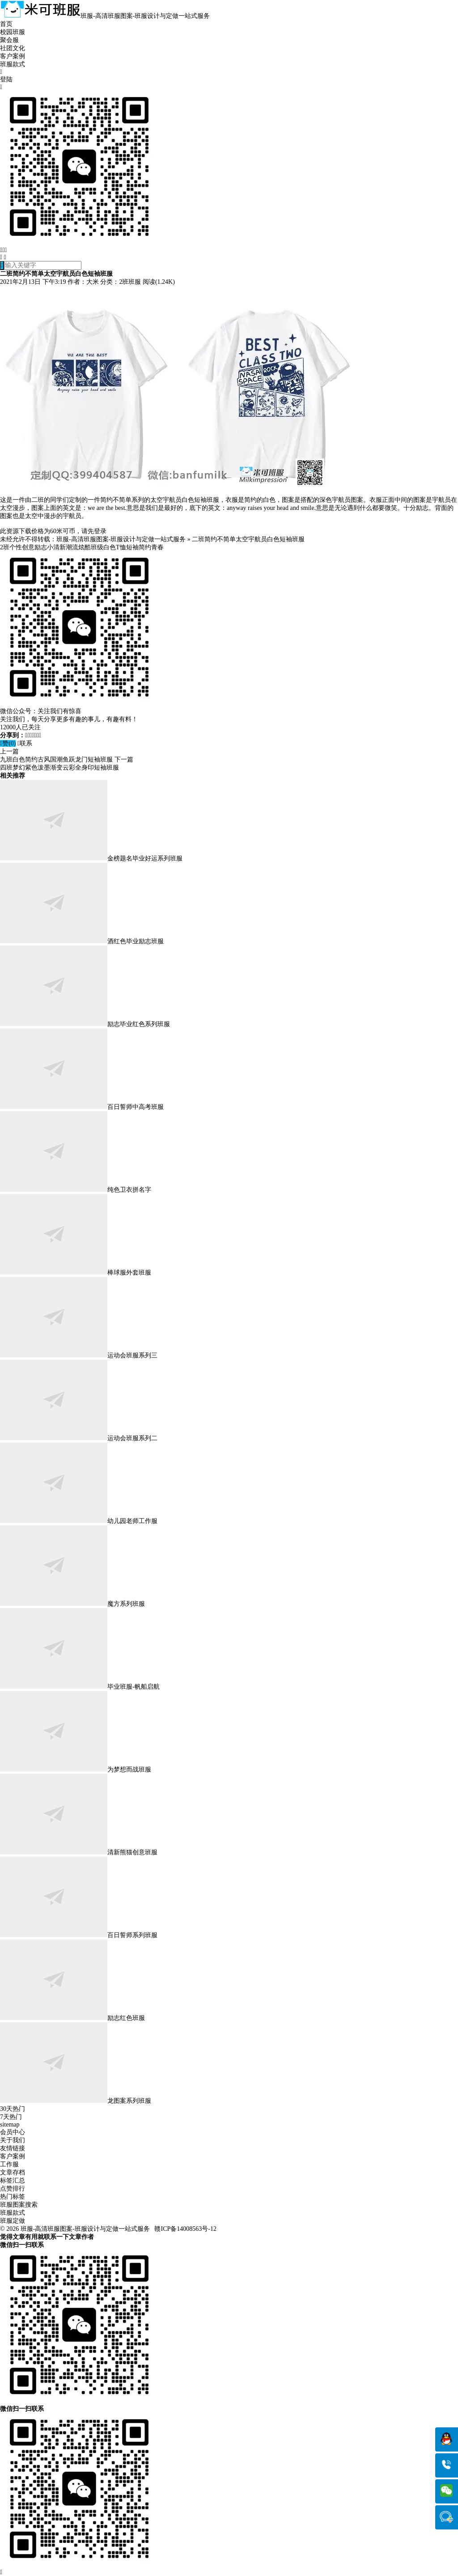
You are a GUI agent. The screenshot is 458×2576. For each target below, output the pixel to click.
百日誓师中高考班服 (82, 1107)
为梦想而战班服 (75, 1769)
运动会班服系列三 (78, 1355)
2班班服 (130, 281)
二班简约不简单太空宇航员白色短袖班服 (248, 539)
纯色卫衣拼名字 (75, 1189)
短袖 (132, 547)
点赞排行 (12, 2188)
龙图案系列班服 (75, 2100)
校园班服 (12, 32)
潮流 (72, 547)
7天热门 (11, 2117)
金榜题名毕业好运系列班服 (91, 858)
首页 (6, 24)
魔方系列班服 (72, 1603)
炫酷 (84, 547)
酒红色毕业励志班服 (82, 941)
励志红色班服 (72, 2018)
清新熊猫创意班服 (78, 1852)
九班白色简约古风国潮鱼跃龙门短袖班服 (56, 759)
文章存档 (12, 2172)
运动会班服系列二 (78, 1438)
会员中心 (12, 2132)
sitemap (10, 2124)
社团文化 (12, 48)
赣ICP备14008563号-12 (185, 2228)
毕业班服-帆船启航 (80, 1686)
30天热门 (12, 2108)
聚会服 (9, 40)
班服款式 (12, 64)
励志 (40, 547)
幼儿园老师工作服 (78, 1521)
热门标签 (12, 2196)
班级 (97, 547)
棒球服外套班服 (75, 1272)
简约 (145, 547)
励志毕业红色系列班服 (85, 1024)
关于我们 (12, 2140)
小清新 (56, 547)
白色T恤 (114, 547)
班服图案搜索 (19, 2204)
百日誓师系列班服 (78, 1935)
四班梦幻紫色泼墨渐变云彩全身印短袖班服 (59, 767)
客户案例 (12, 56)
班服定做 (12, 2220)
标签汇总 (12, 2180)
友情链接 (12, 2148)
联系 (24, 743)
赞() (8, 743)
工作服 (9, 2164)
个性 (15, 547)
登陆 (6, 79)
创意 (28, 547)
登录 (100, 531)
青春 (157, 547)
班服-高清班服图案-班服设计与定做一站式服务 (121, 539)
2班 (4, 547)
